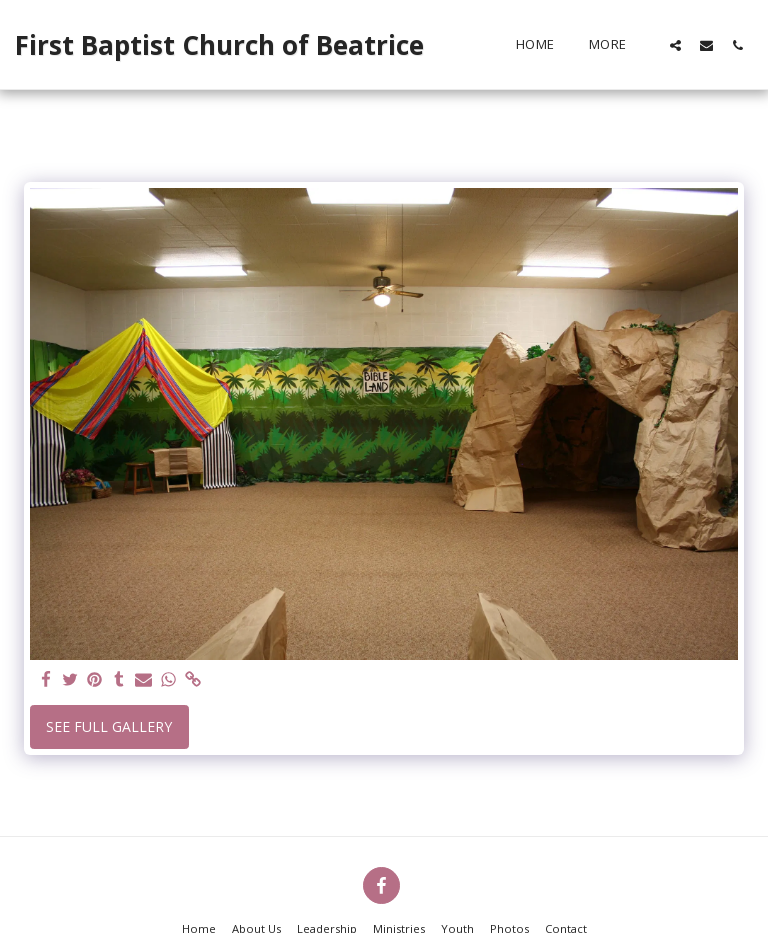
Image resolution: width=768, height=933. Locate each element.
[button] (675, 45)
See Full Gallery (109, 726)
